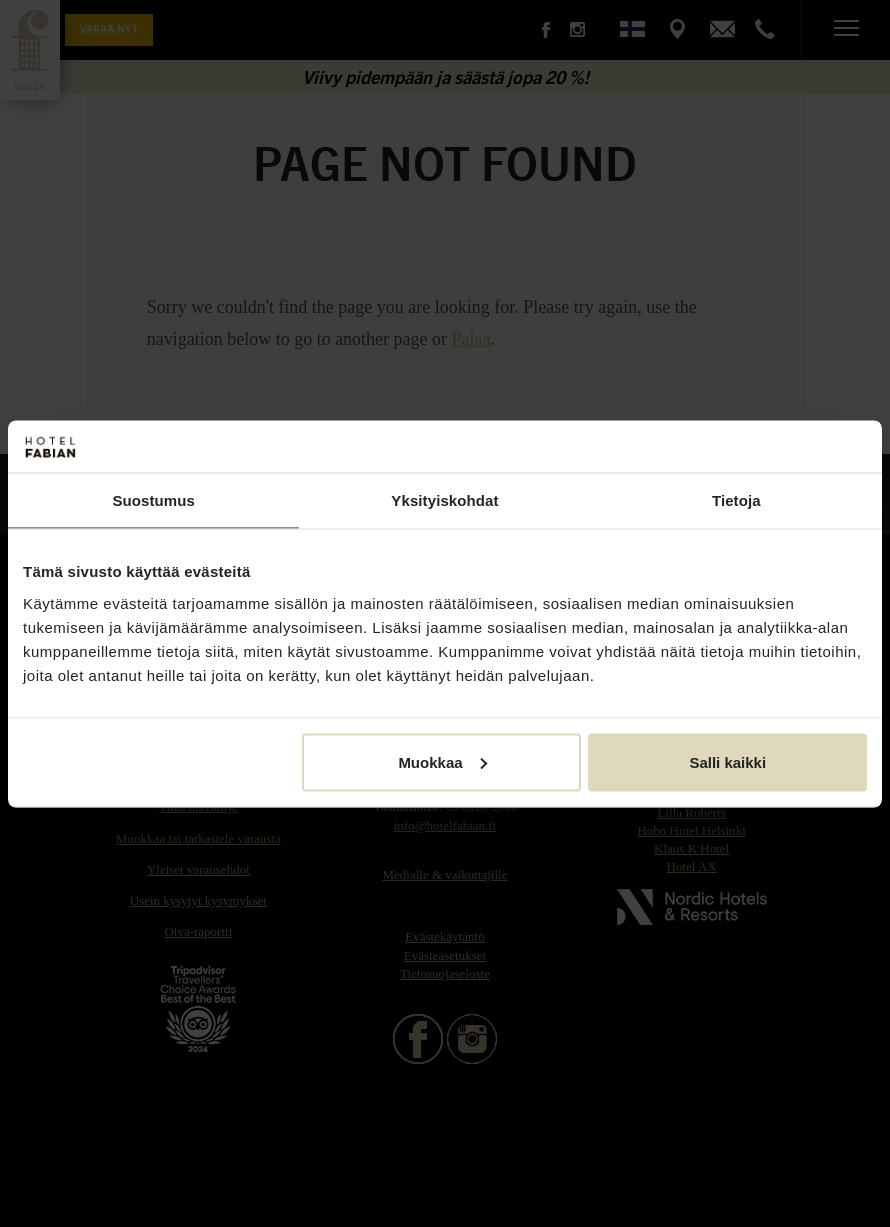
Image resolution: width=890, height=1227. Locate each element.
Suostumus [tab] (153, 500)
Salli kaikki (727, 761)
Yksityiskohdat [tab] (444, 500)
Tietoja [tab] (736, 500)
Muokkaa (442, 761)
